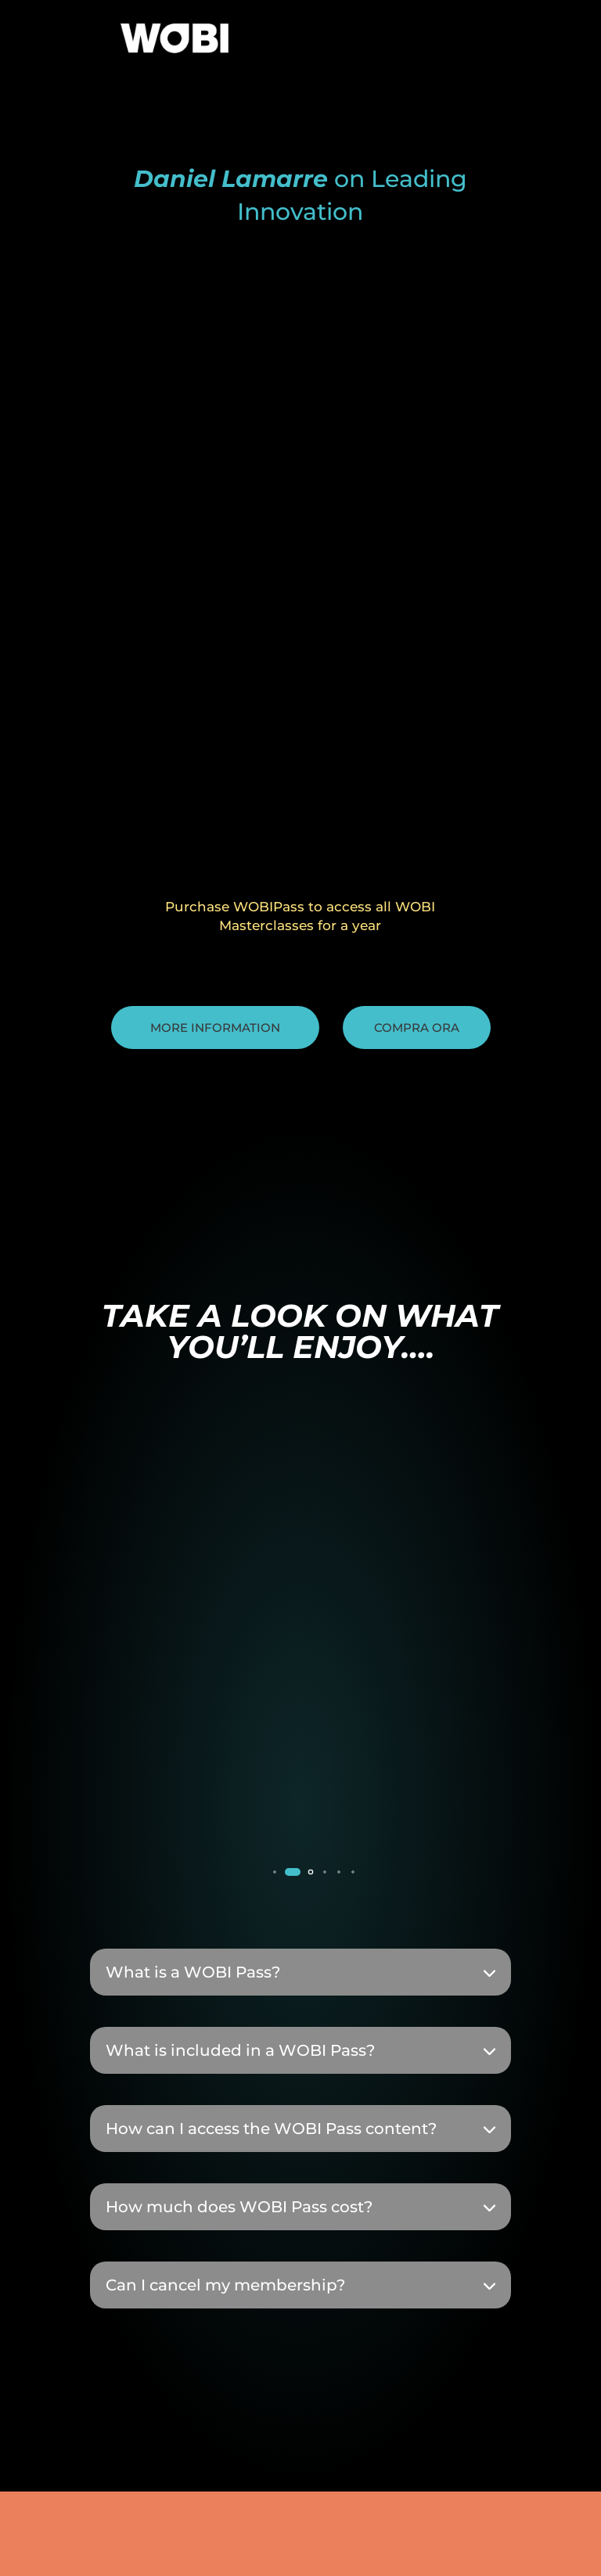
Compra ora (416, 1027)
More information (215, 1027)
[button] (274, 1871)
